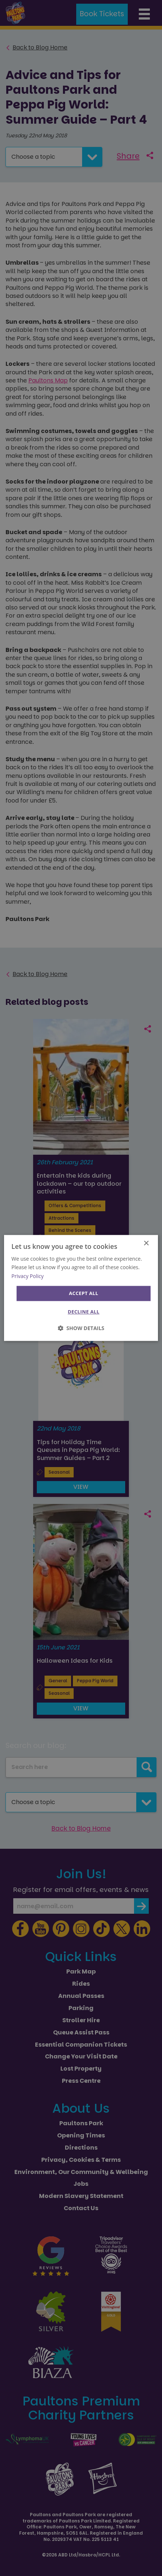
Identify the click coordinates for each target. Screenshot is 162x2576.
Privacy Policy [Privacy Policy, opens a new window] (27, 1276)
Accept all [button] (83, 1293)
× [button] (146, 1243)
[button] (81, 1328)
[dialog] (81, 1288)
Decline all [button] (83, 1312)
